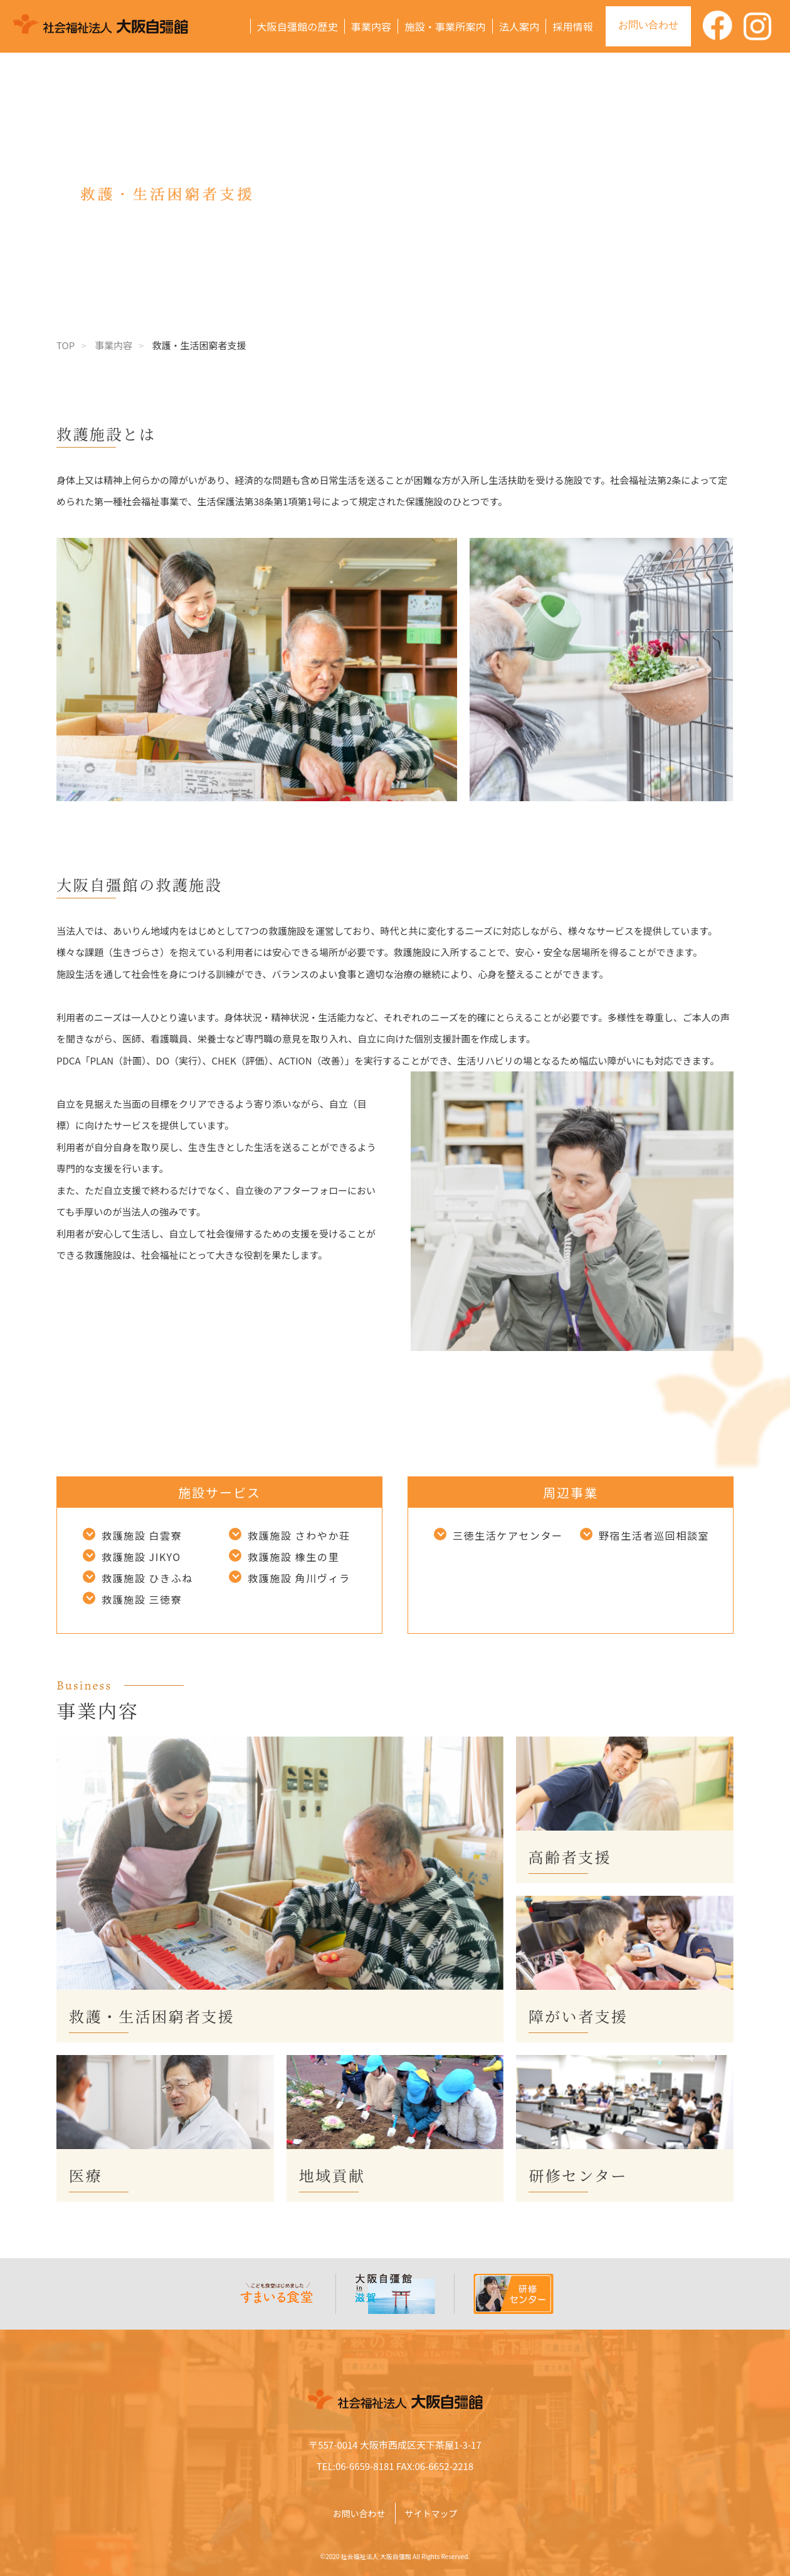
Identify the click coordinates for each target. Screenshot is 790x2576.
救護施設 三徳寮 (142, 1599)
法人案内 (519, 26)
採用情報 (572, 26)
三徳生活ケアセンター (508, 1535)
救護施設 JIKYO (141, 1556)
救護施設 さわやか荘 (299, 1535)
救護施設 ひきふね (147, 1577)
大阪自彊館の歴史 (297, 26)
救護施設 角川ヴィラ (299, 1577)
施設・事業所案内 (444, 26)
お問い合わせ (648, 24)
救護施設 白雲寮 (142, 1535)
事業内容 (371, 26)
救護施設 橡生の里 (293, 1556)
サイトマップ (431, 2513)
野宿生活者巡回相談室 (654, 1535)
